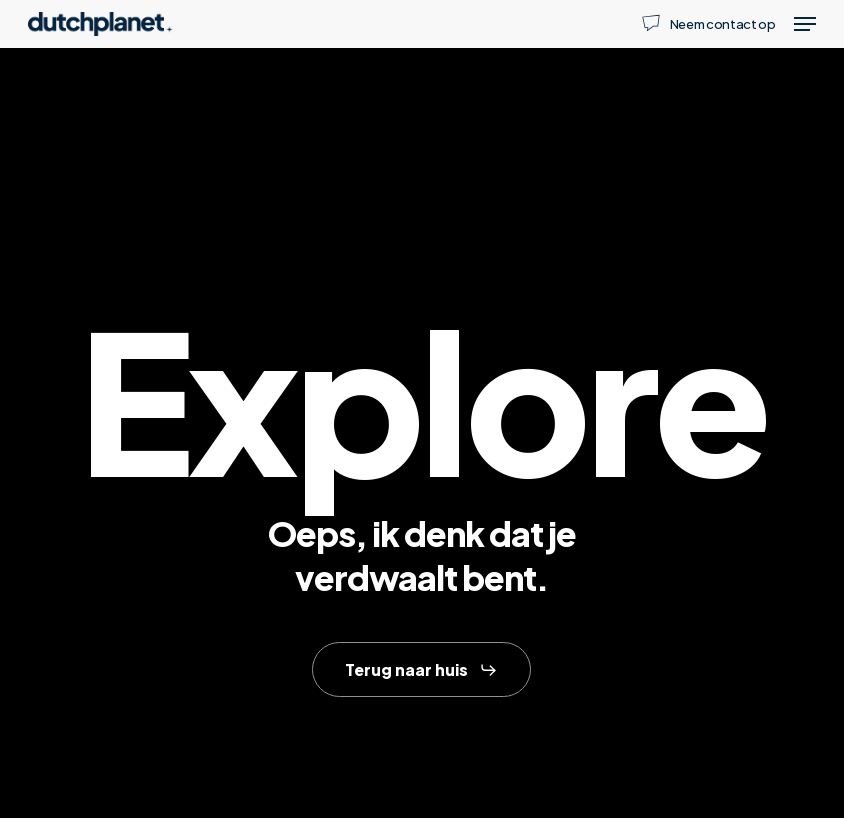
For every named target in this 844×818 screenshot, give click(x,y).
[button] (805, 24)
